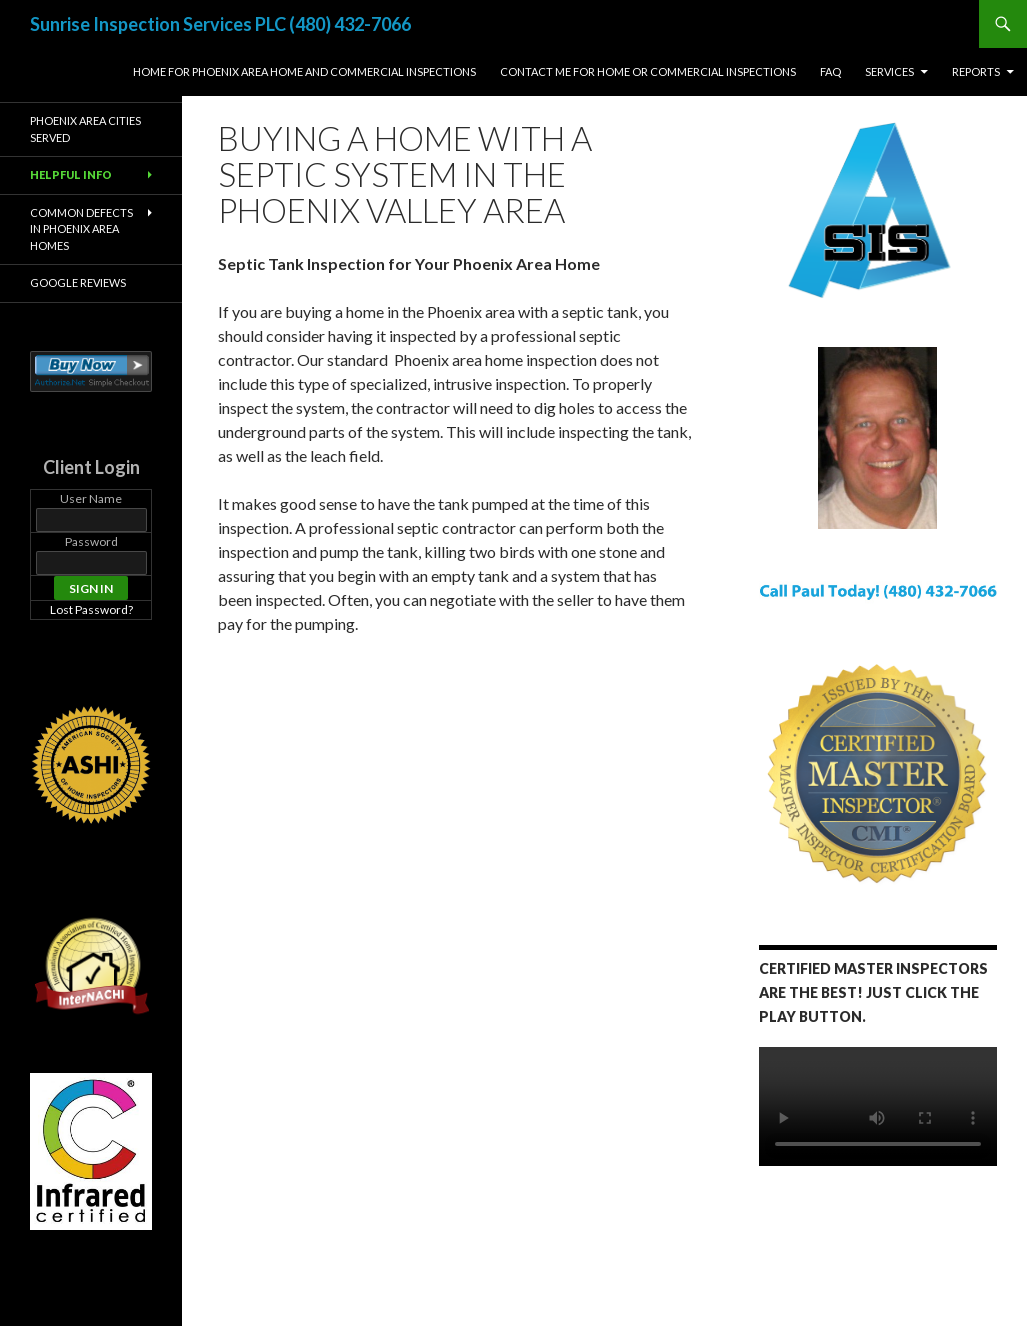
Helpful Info (71, 174)
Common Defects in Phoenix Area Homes (81, 229)
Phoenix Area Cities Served (85, 129)
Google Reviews (78, 282)
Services (889, 71)
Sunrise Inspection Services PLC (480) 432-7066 (220, 24)
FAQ (830, 71)
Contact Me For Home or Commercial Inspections (648, 71)
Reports (976, 71)
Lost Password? (91, 609)
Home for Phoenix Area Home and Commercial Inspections (304, 71)
